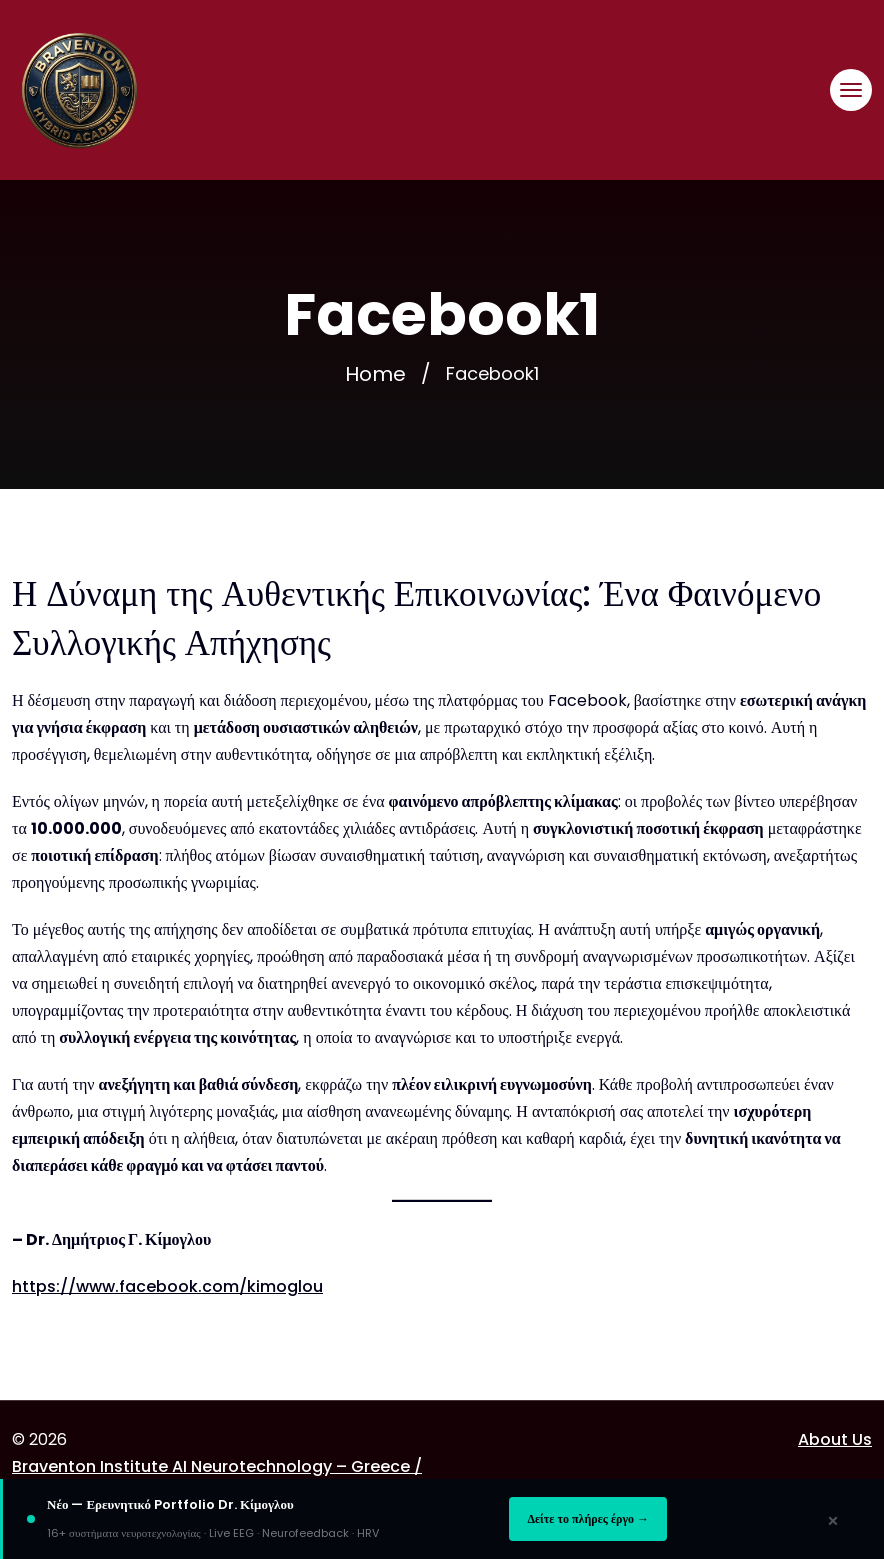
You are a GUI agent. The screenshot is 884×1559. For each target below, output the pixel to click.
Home (375, 374)
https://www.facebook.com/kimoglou (167, 1286)
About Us (835, 1439)
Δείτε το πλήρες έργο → (588, 1518)
